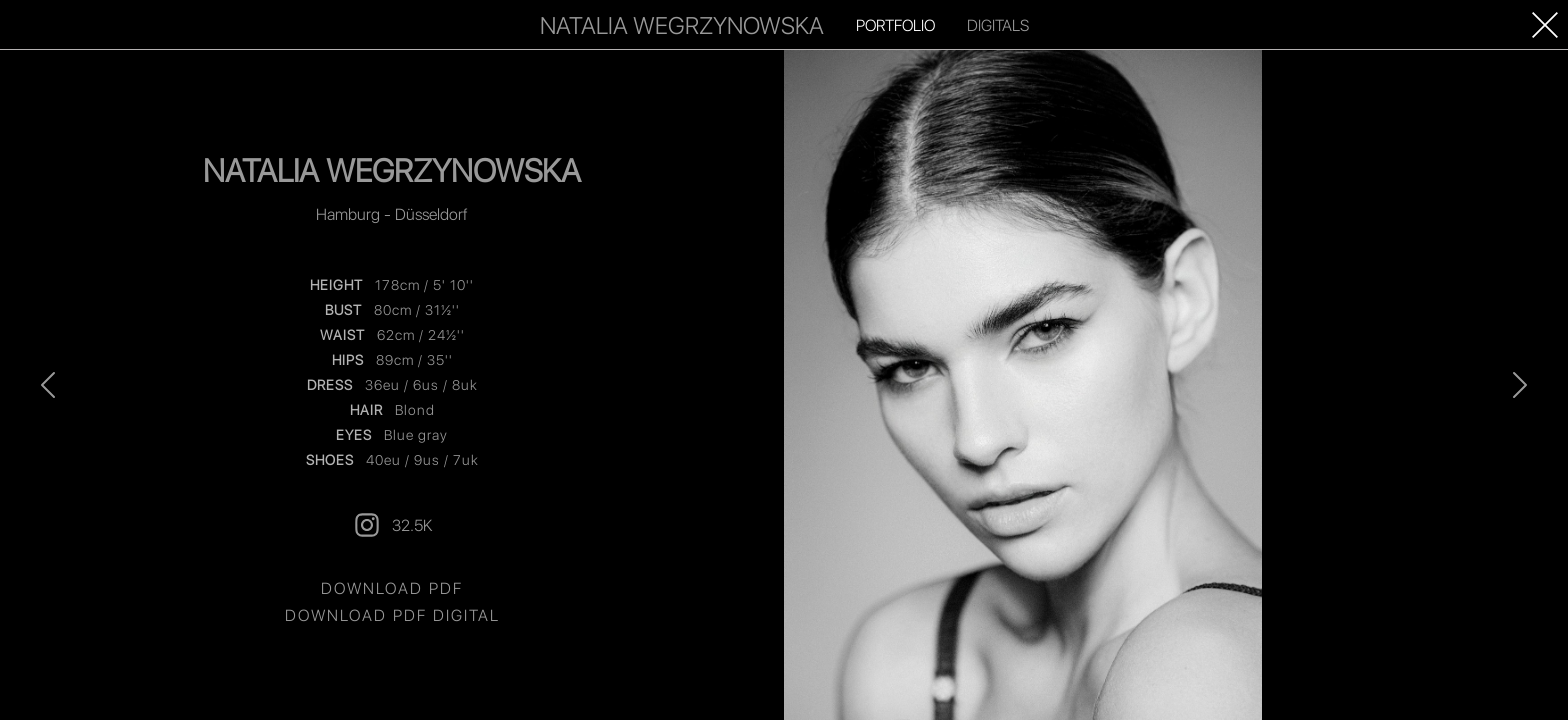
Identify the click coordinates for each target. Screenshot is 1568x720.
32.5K (392, 525)
